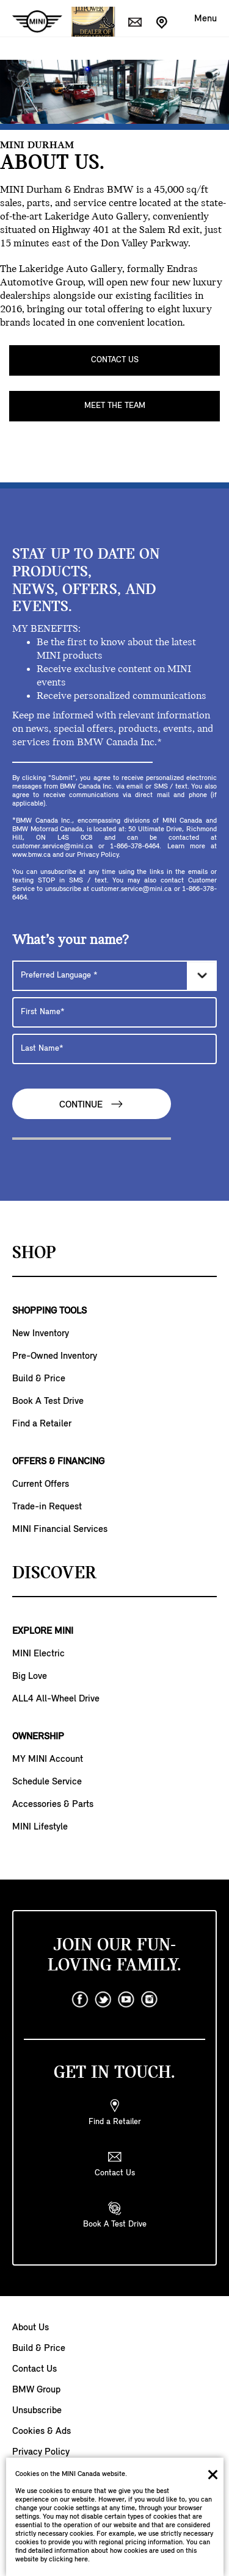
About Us (30, 2328)
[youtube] (126, 1999)
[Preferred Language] (114, 976)
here (81, 2559)
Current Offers (40, 1484)
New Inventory (40, 1334)
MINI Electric (38, 1654)
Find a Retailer (41, 1424)
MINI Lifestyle (40, 1827)
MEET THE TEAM (114, 405)
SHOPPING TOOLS (49, 1311)
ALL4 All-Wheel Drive (56, 1699)
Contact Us (34, 2369)
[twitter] (103, 1999)
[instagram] (149, 1999)
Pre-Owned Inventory (54, 1356)
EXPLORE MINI (42, 1631)
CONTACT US (115, 360)
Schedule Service (47, 1782)
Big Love (29, 1676)
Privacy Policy (41, 2452)
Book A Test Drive (48, 1401)
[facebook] (80, 1999)
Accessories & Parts (52, 1804)
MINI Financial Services (59, 1529)
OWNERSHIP (38, 1737)
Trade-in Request (47, 1507)
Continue (91, 1104)
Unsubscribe (37, 2411)
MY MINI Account (47, 1759)
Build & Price (38, 1379)
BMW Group (36, 2390)
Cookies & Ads (41, 2431)
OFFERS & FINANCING (58, 1462)
